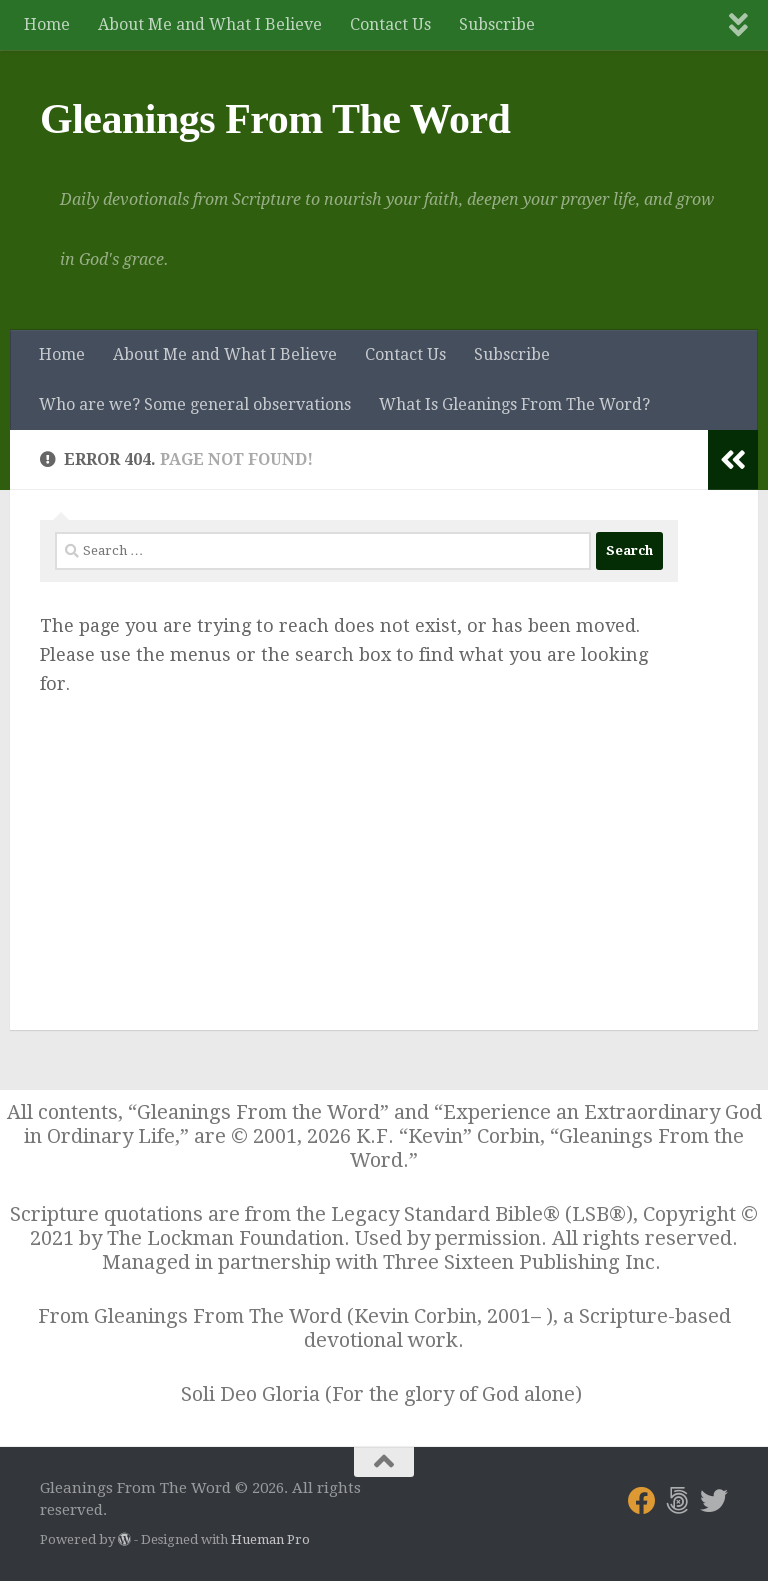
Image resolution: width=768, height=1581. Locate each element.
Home (47, 24)
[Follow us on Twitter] (714, 1501)
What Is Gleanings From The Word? (514, 404)
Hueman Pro (270, 1539)
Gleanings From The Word (275, 119)
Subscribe (497, 24)
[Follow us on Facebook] (642, 1501)
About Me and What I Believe (210, 24)
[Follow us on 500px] (678, 1501)
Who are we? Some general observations (195, 404)
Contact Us (390, 24)
